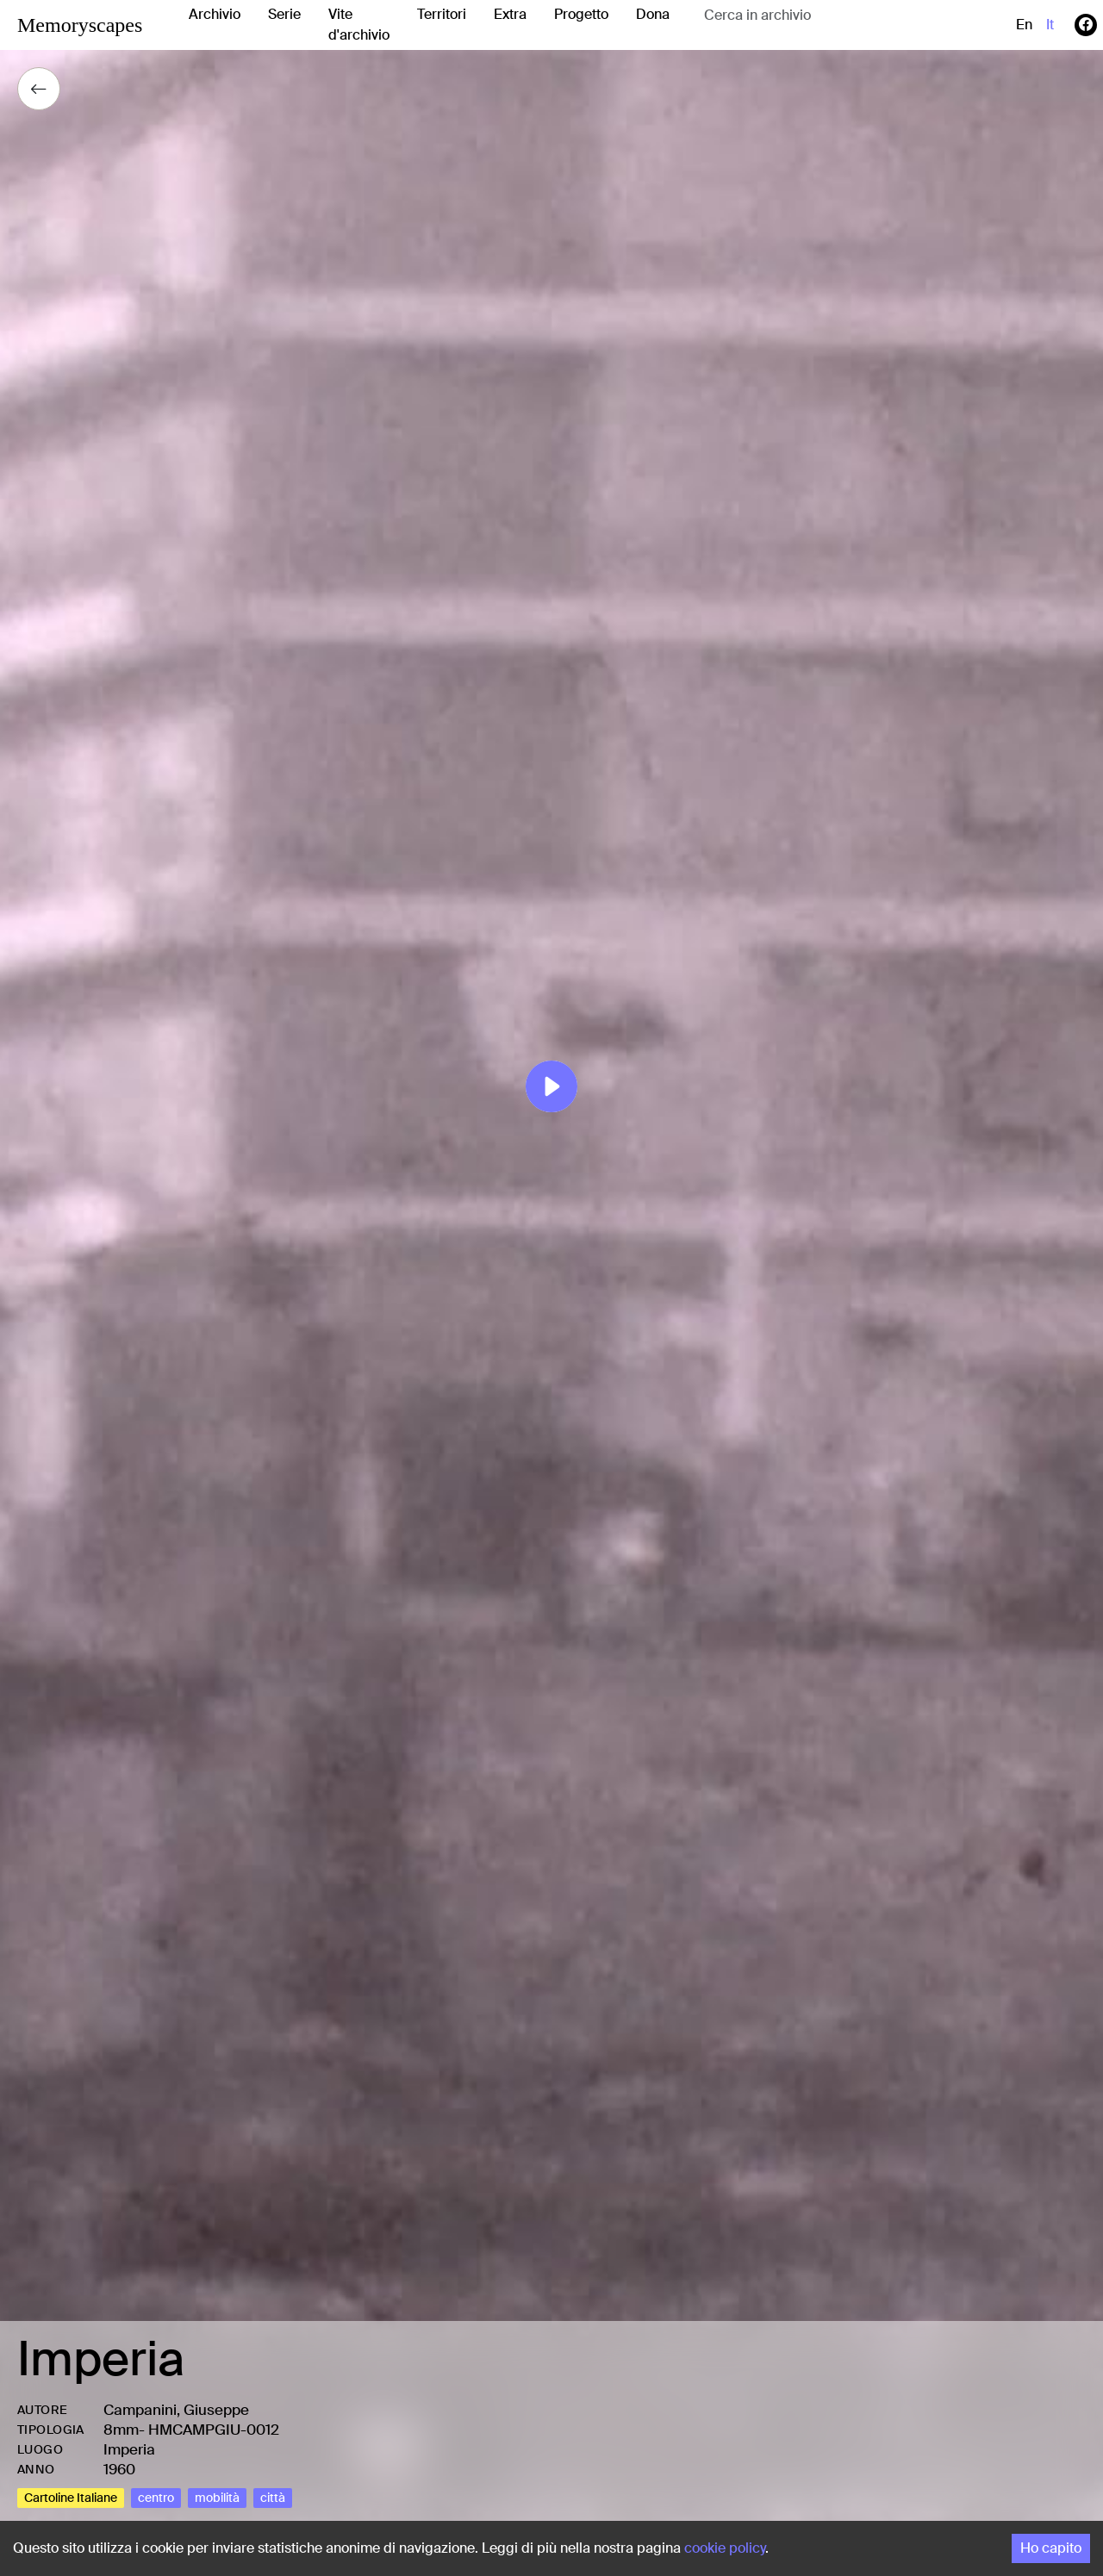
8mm (121, 2429)
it (1050, 25)
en (1024, 25)
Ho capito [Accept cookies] (1050, 2548)
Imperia (129, 2449)
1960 (119, 2469)
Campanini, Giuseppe (176, 2409)
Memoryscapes (79, 25)
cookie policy (724, 2548)
